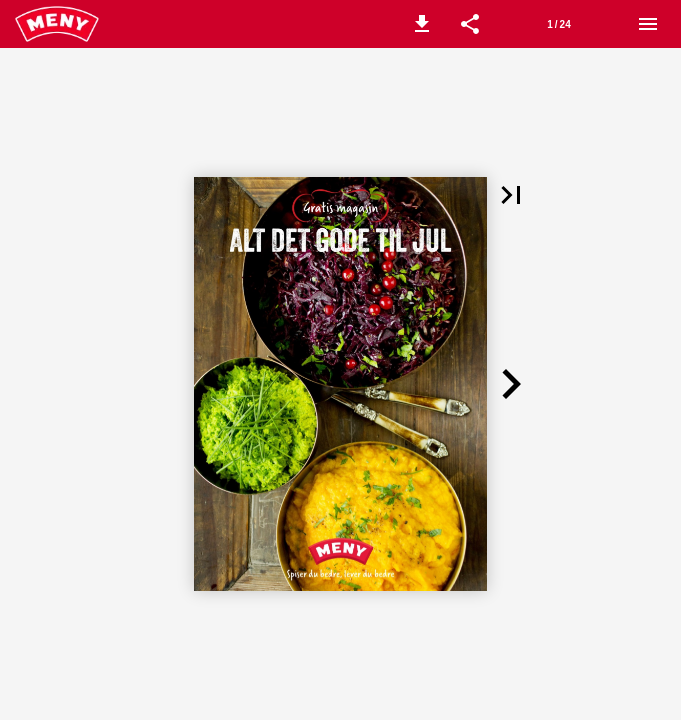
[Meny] (648, 24)
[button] (422, 24)
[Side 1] (559, 24)
